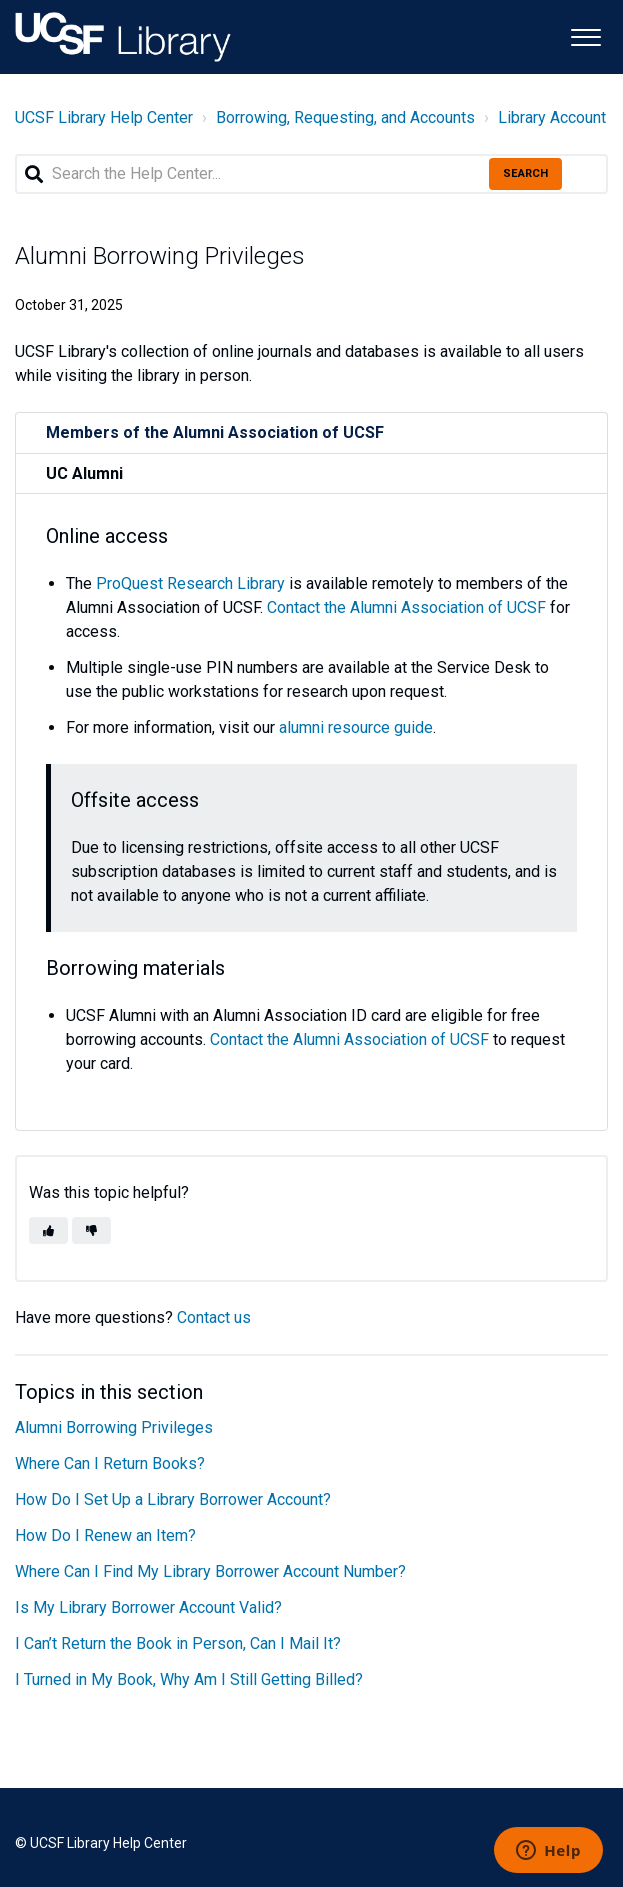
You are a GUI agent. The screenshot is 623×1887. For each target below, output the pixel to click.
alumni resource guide (356, 727)
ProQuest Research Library (190, 583)
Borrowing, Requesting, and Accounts (345, 117)
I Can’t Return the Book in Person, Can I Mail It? (178, 1643)
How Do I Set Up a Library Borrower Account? (173, 1499)
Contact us (214, 1317)
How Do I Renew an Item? (105, 1535)
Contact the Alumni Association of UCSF (406, 607)
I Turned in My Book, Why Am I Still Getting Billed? (189, 1679)
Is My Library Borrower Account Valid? (148, 1607)
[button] (585, 35)
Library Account (552, 117)
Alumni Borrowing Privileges (114, 1427)
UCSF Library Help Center (104, 117)
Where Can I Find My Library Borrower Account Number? (210, 1571)
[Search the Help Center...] (311, 174)
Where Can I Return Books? (110, 1463)
